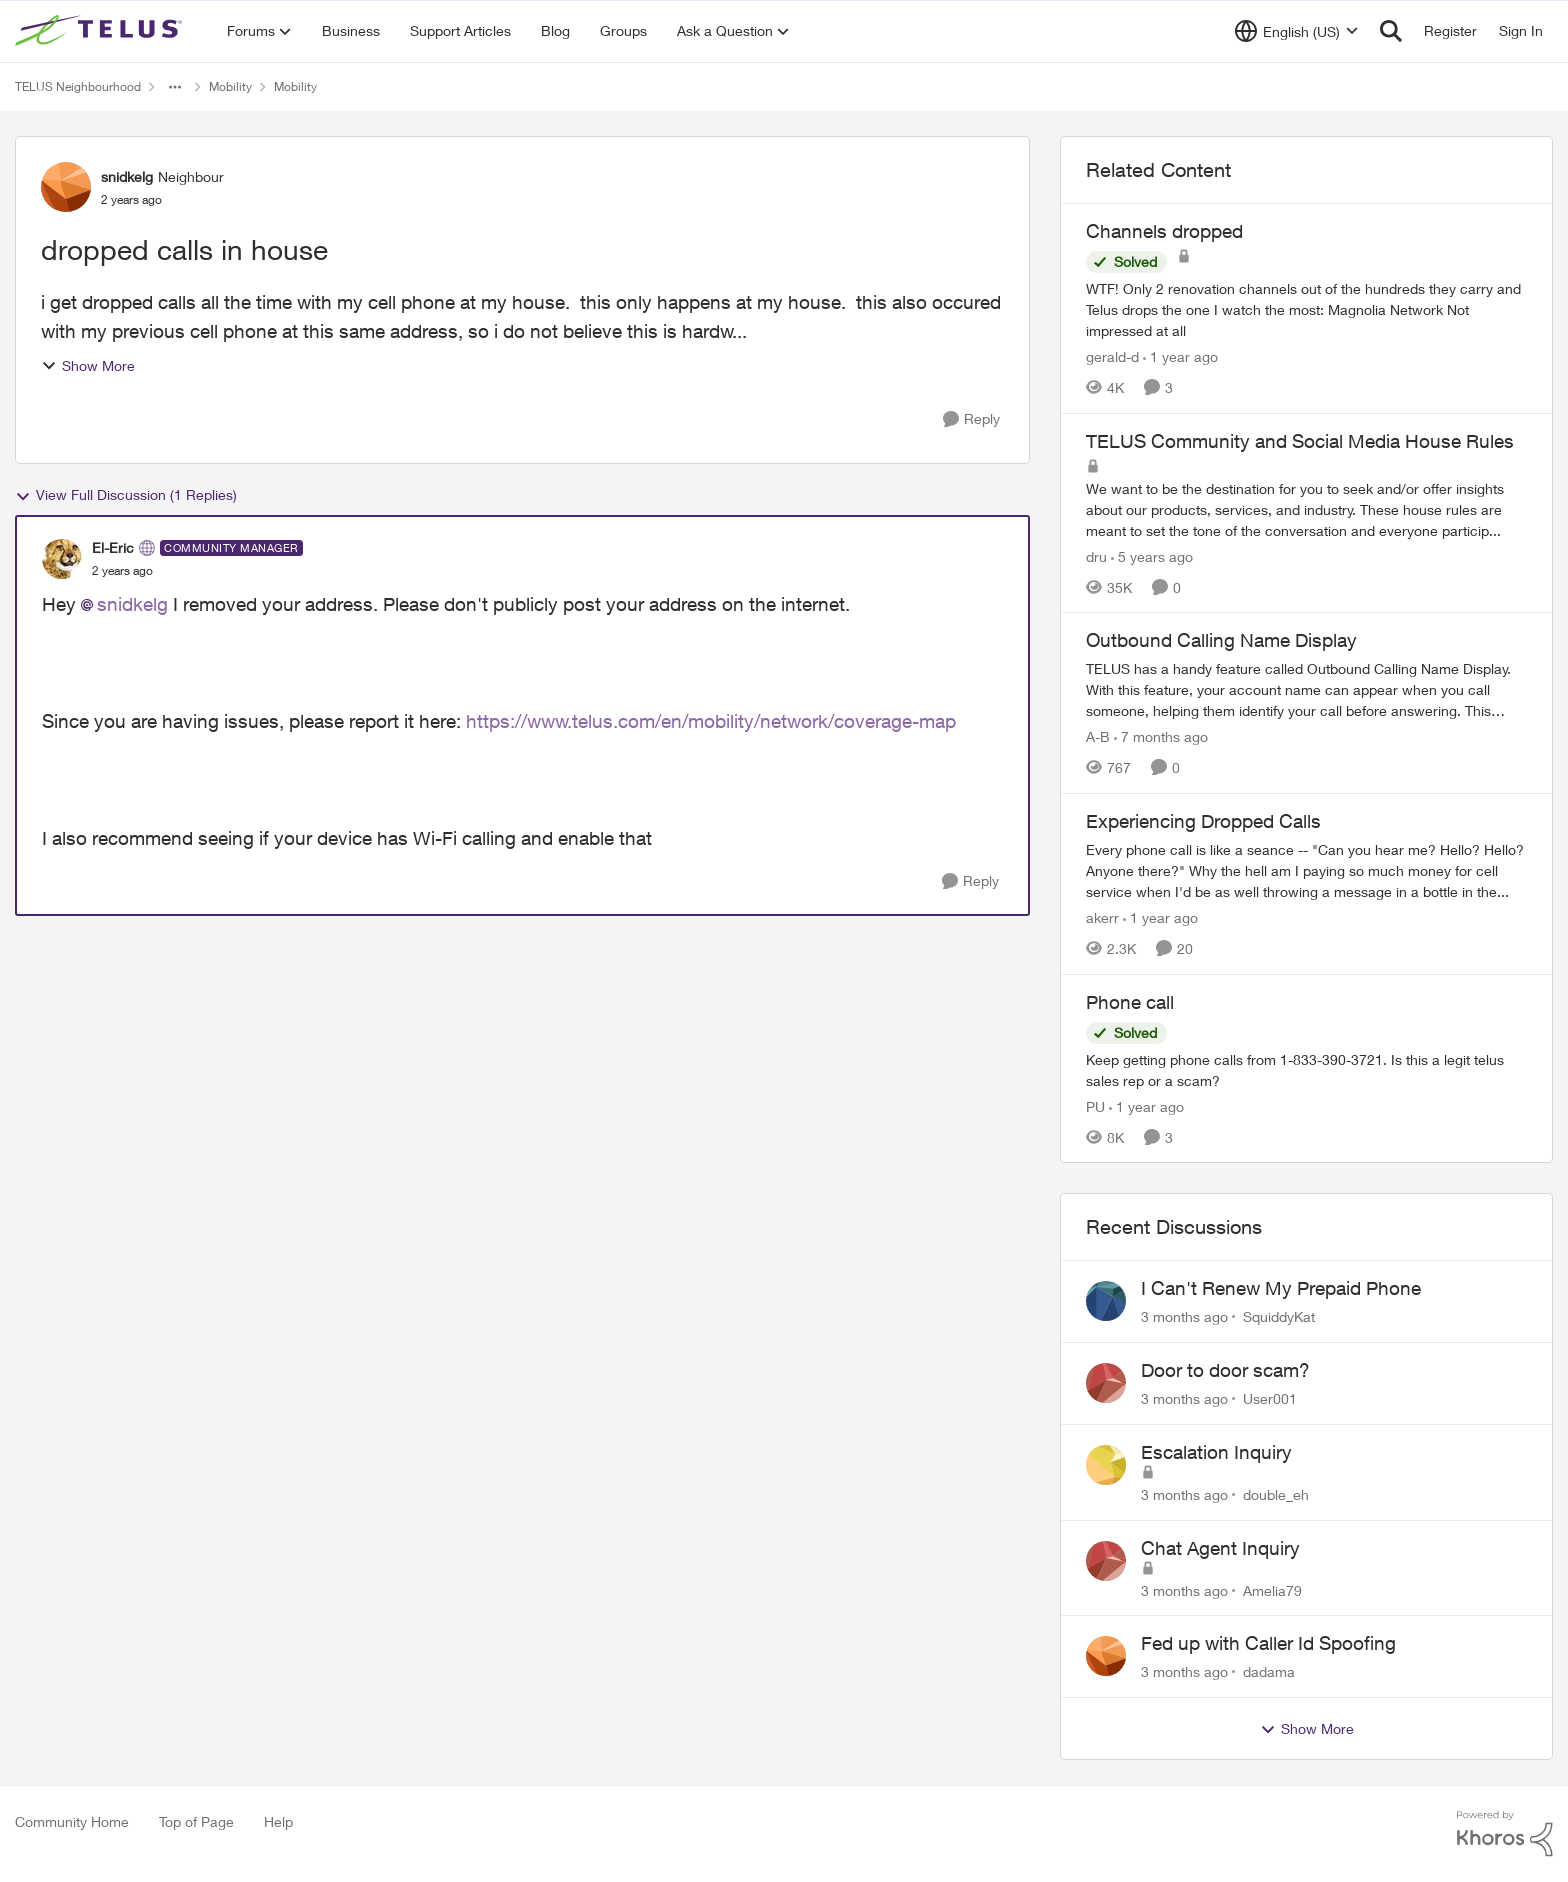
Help (278, 1821)
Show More (88, 365)
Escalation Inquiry (1216, 1452)
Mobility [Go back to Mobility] (230, 86)
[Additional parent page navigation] (175, 87)
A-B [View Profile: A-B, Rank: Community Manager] (1098, 736)
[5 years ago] (1152, 555)
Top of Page (196, 1821)
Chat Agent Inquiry (1220, 1548)
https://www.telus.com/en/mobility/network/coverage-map (711, 721)
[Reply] (971, 419)
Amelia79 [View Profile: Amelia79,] (1272, 1589)
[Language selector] (1296, 31)
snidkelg (132, 604)
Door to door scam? (1225, 1370)
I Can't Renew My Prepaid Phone (1281, 1288)
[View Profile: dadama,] (1106, 1656)
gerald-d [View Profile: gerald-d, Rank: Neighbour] (1112, 356)
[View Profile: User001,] (1106, 1383)
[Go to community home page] (101, 31)
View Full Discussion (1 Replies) (126, 495)
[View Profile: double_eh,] (1106, 1465)
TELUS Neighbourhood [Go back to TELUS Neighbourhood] (78, 86)
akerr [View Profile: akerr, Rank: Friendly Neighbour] (1102, 917)
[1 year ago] (1180, 356)
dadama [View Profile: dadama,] (1269, 1671)
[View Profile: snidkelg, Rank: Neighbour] (66, 187)
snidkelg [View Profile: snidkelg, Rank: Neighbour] (127, 176)
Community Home (72, 1821)
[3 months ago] (1184, 1316)
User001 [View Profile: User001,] (1270, 1398)
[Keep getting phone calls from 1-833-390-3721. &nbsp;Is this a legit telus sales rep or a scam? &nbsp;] (1306, 1069)
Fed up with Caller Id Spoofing (1268, 1643)
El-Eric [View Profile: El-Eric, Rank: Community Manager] (113, 547)
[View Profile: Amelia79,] (1106, 1561)
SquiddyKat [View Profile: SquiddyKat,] (1279, 1316)
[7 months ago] (1161, 736)
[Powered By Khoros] (1505, 1834)
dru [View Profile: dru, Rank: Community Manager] (1096, 555)
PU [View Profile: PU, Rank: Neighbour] (1095, 1105)
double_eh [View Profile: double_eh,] (1276, 1494)
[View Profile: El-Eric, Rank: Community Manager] (62, 559)
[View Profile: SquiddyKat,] (1106, 1301)
